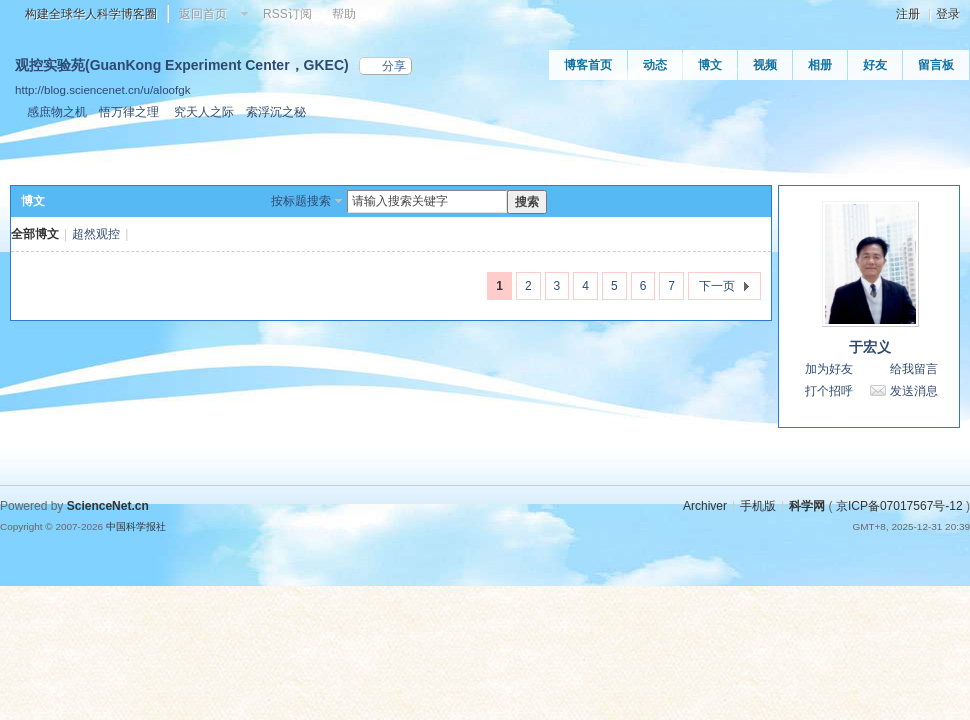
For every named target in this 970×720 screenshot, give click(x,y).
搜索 (527, 202)
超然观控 (96, 234)
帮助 (344, 14)
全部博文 (35, 234)
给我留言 (914, 369)
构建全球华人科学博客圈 (91, 14)
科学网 (807, 506)
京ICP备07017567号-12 (899, 506)
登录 (948, 14)
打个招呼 (829, 391)
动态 (655, 65)
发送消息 (914, 391)
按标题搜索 (301, 201)
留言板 (936, 65)
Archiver (705, 506)
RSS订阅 (287, 14)
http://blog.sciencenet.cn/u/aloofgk (103, 89)
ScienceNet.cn (108, 506)
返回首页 (203, 14)
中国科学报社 (136, 526)
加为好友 (829, 369)
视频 (765, 65)
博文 (710, 65)
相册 (820, 65)
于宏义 (870, 347)
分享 (394, 66)
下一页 (717, 286)
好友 (875, 65)
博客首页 (588, 65)
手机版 (758, 506)
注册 (908, 14)
